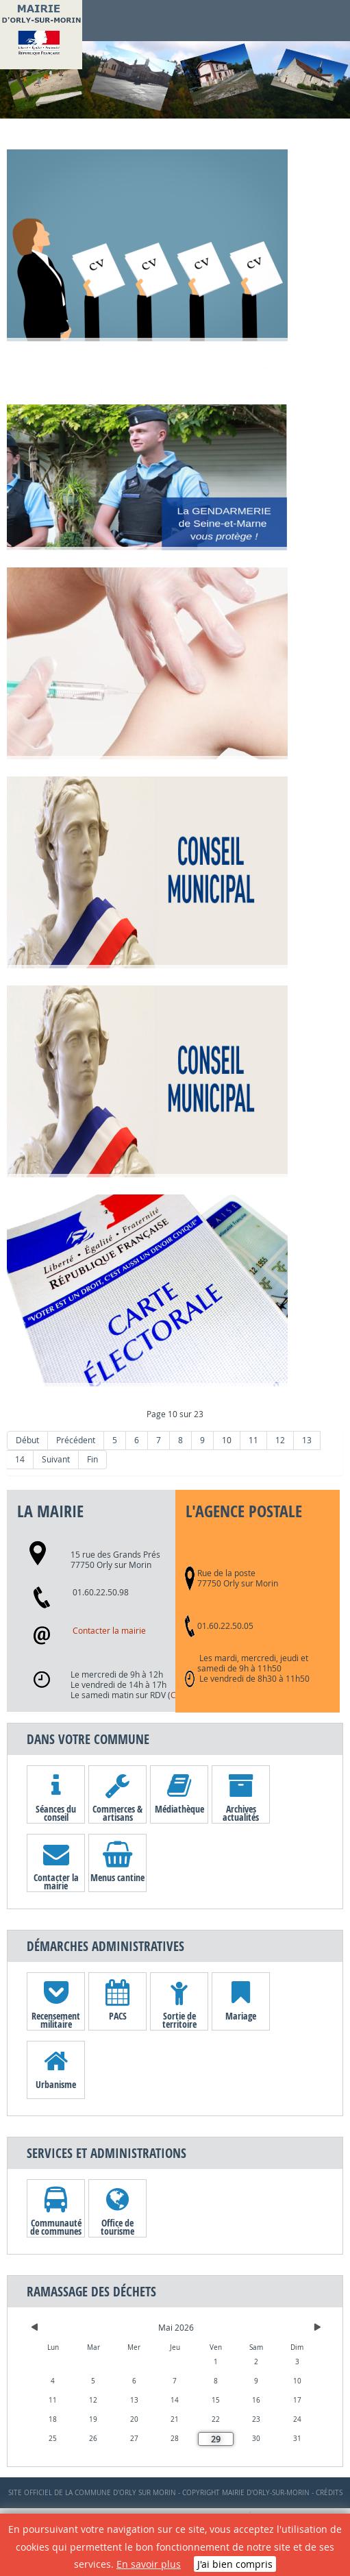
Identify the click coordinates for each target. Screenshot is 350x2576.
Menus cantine (117, 1877)
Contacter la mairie (109, 1631)
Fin (92, 1459)
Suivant (56, 1459)
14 (20, 1459)
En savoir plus (148, 2564)
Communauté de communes (56, 2226)
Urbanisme (56, 2084)
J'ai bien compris (235, 2564)
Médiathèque (179, 1808)
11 (253, 1440)
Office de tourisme (117, 2226)
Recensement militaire (56, 2019)
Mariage (240, 2015)
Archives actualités (241, 1812)
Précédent (75, 1440)
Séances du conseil (56, 1812)
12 (280, 1440)
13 (307, 1440)
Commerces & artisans (117, 1812)
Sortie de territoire (179, 2019)
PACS (118, 2015)
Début (27, 1440)
